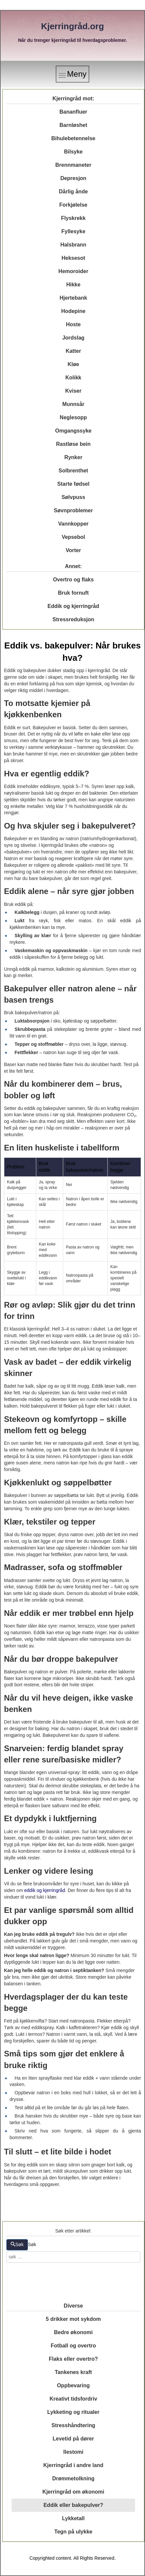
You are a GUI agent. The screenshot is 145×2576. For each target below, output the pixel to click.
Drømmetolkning (73, 2478)
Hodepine (73, 311)
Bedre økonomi (73, 2332)
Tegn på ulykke (73, 2531)
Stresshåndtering (73, 2425)
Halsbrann (73, 245)
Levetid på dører (73, 2438)
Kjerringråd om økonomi (73, 2492)
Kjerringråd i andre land (73, 2465)
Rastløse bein (73, 444)
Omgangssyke (73, 431)
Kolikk (73, 377)
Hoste (73, 324)
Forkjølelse (73, 205)
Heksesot (73, 258)
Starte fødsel (73, 484)
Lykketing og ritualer (73, 2412)
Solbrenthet (73, 470)
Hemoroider (73, 271)
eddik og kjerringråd (44, 1890)
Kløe (73, 364)
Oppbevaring (73, 2385)
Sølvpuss (73, 497)
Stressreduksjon (73, 619)
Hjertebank (73, 298)
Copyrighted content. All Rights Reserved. (72, 2558)
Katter (73, 351)
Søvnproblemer (73, 510)
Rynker (73, 457)
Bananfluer (73, 112)
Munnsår (73, 404)
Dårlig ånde (73, 191)
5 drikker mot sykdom (73, 2319)
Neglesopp (73, 417)
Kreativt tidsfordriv (73, 2399)
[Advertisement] (73, 2282)
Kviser (73, 391)
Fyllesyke (73, 231)
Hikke (73, 284)
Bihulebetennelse (73, 138)
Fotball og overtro (73, 2345)
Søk (17, 2244)
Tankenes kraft (73, 2372)
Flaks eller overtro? (73, 2359)
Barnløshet (73, 125)
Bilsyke (73, 151)
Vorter (73, 550)
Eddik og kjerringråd (73, 606)
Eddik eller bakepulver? (73, 2505)
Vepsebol (73, 537)
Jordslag (73, 338)
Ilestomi (73, 2452)
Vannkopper (73, 524)
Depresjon (73, 178)
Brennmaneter (73, 165)
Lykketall (73, 2518)
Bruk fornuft (73, 593)
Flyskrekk (73, 218)
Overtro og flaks (73, 579)
